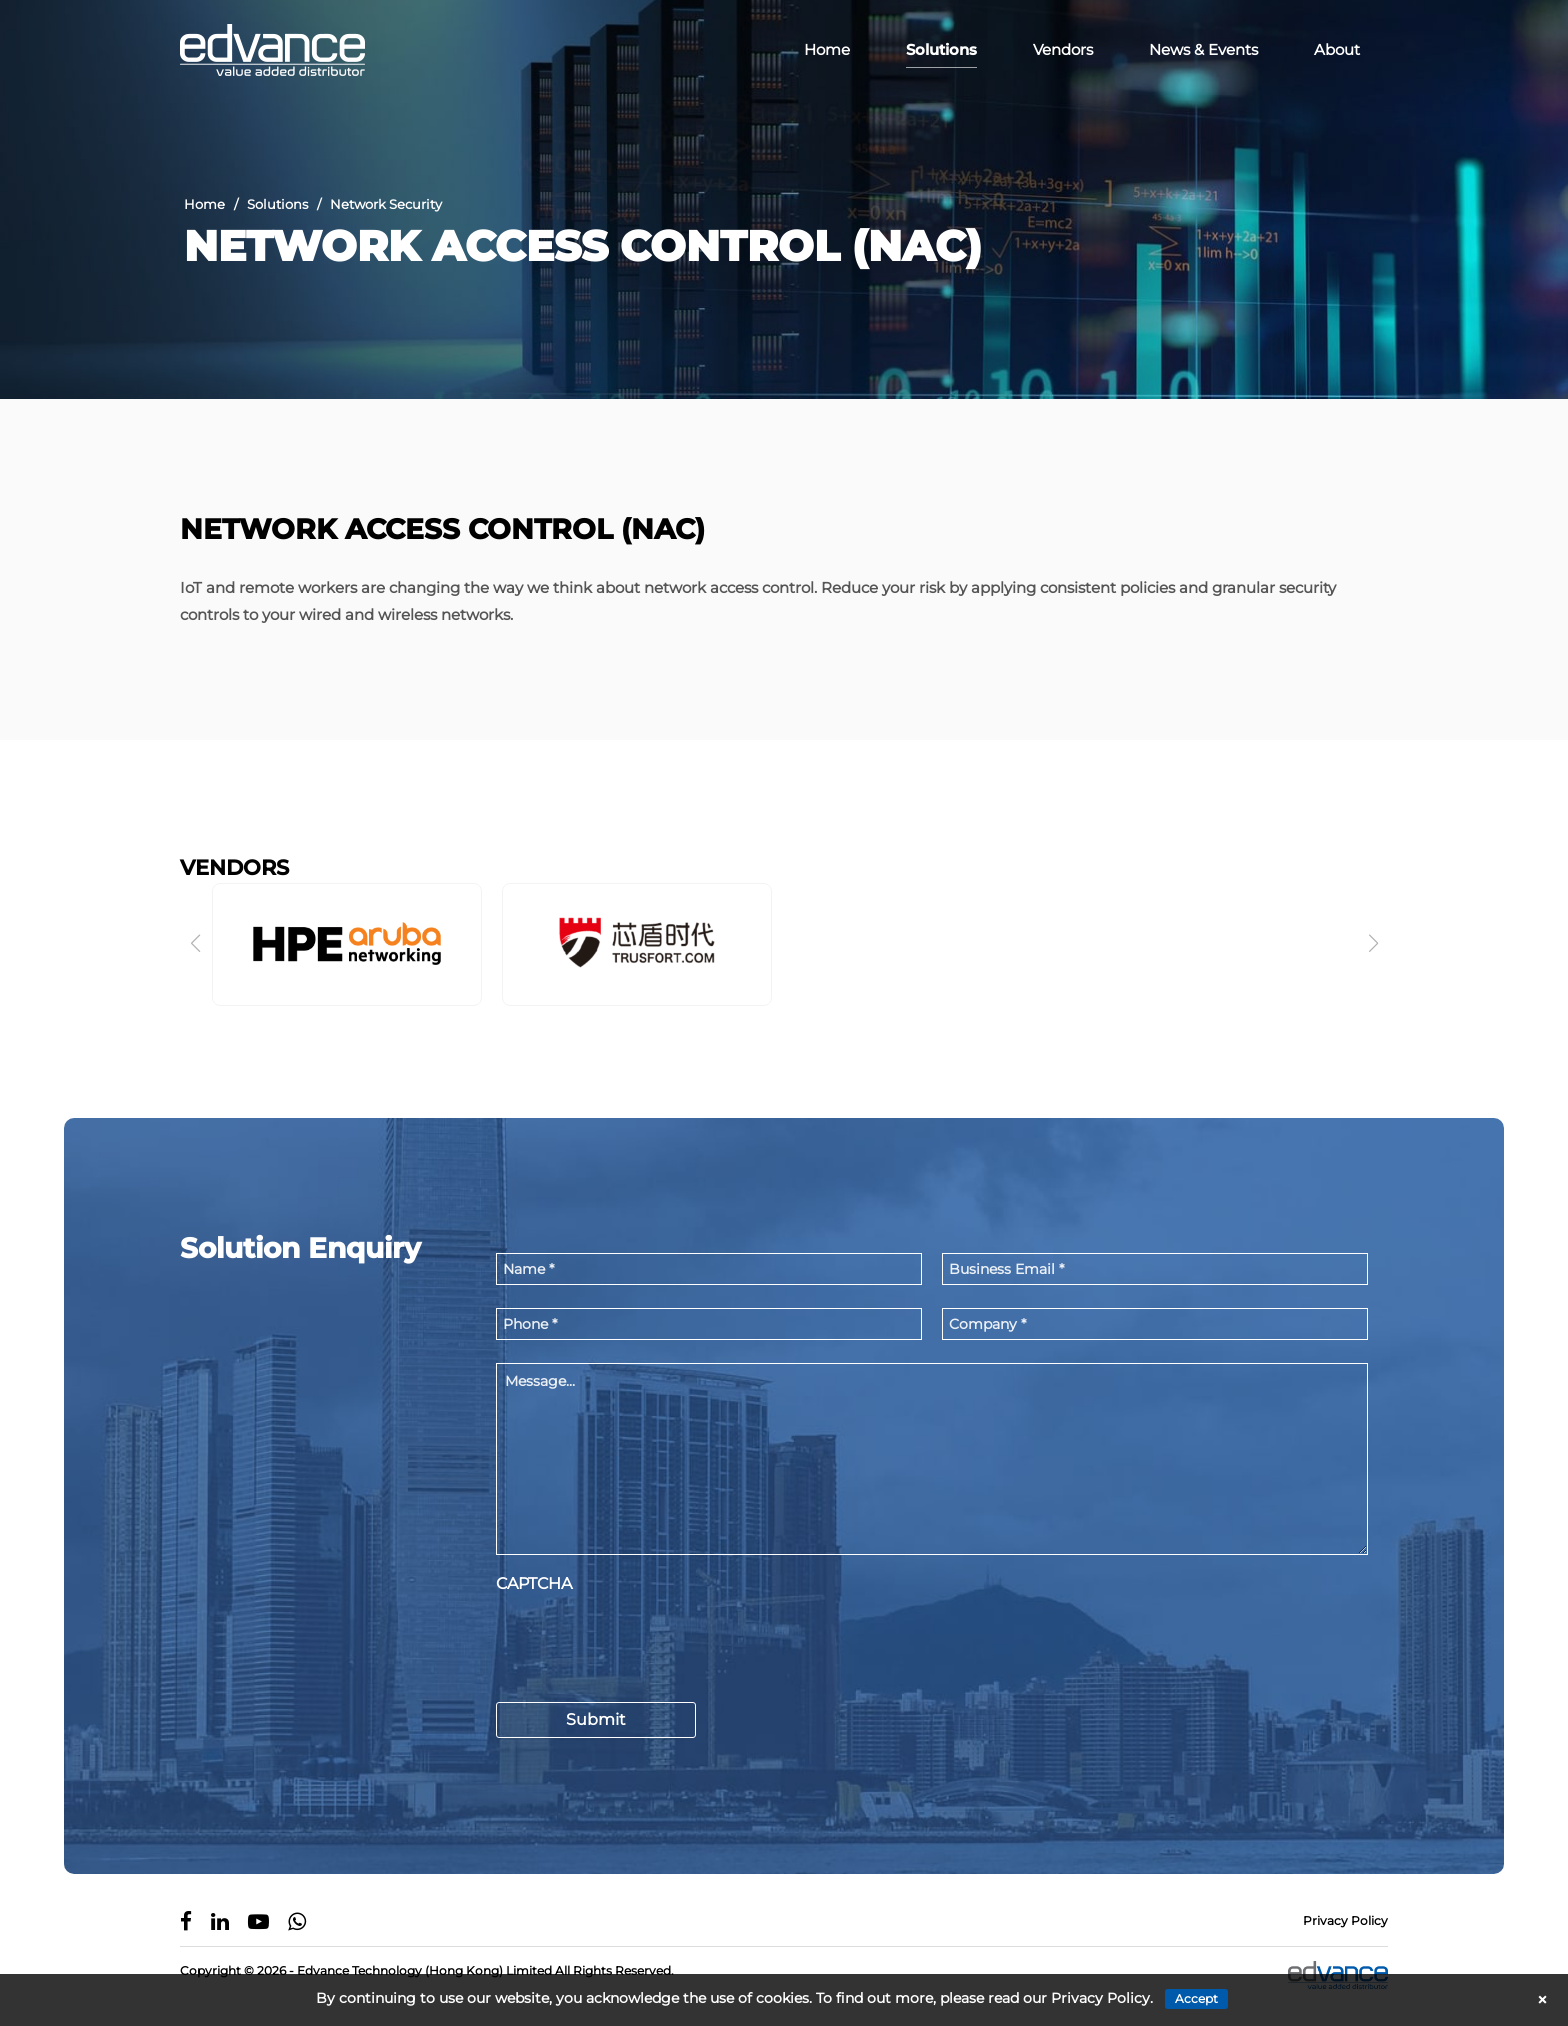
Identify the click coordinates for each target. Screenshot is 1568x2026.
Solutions (941, 49)
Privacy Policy (1345, 1922)
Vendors (1063, 49)
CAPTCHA (534, 1586)
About (1337, 49)
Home (827, 49)
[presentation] (648, 1643)
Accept (1196, 1998)
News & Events (1203, 49)
